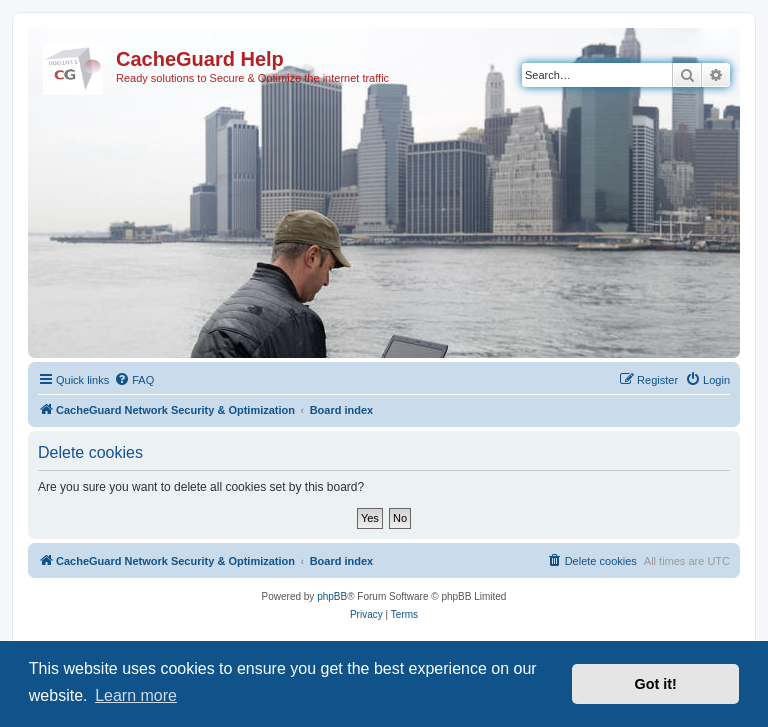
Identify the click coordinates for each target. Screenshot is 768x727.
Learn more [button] (136, 695)
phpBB (332, 596)
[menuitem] (134, 380)
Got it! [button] (656, 684)
